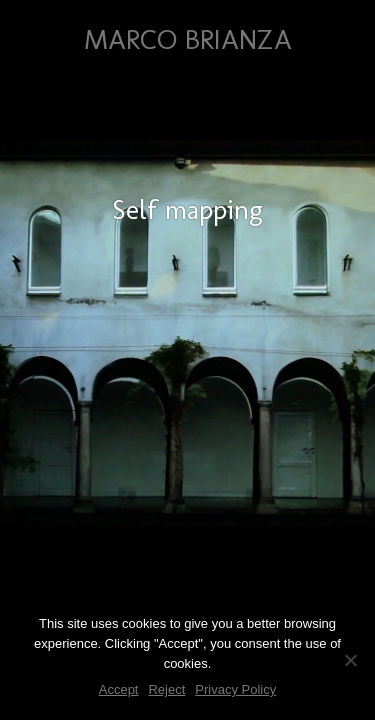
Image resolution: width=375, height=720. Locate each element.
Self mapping (187, 209)
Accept (119, 689)
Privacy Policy (235, 689)
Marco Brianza (188, 39)
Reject (166, 689)
